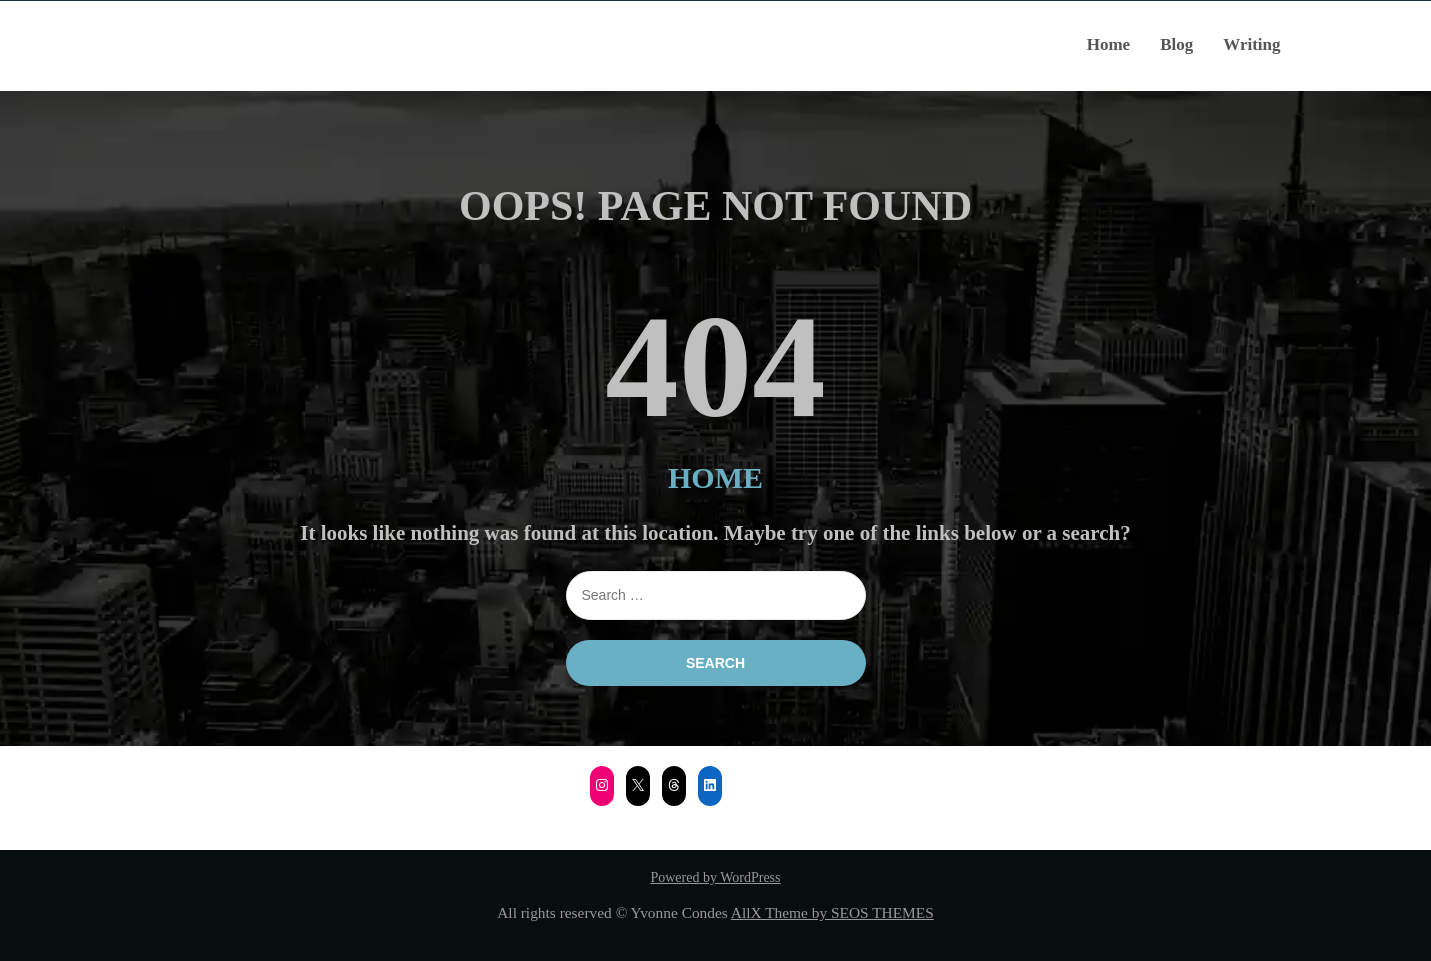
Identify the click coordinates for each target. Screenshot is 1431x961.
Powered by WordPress (715, 877)
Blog (1176, 44)
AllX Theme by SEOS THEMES (832, 912)
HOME (715, 477)
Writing (1251, 44)
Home (1108, 44)
